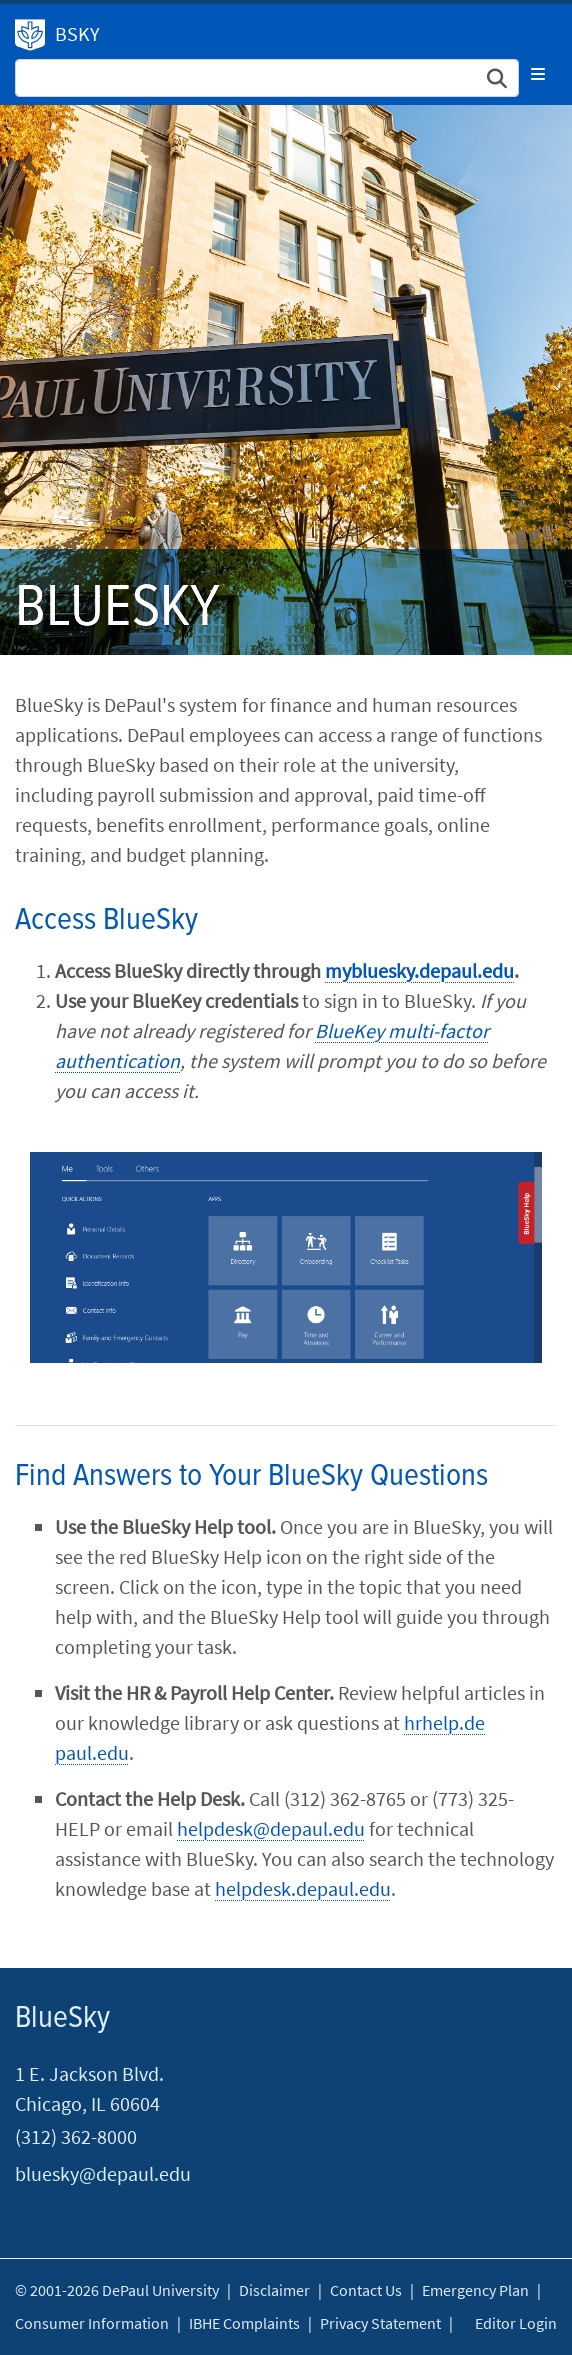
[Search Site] (267, 78)
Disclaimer (274, 2290)
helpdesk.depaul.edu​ (303, 1888)
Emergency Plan (475, 2290)
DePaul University (30, 35)
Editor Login (516, 2323)
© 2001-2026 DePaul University (117, 2290)
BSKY (77, 33)
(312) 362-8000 (76, 2136)
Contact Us (366, 2290)
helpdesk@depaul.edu (271, 1828)
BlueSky (62, 2018)
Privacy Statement (380, 2323)
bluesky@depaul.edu (103, 2173)
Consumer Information (92, 2323)
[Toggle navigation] (538, 74)
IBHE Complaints (244, 2323)
